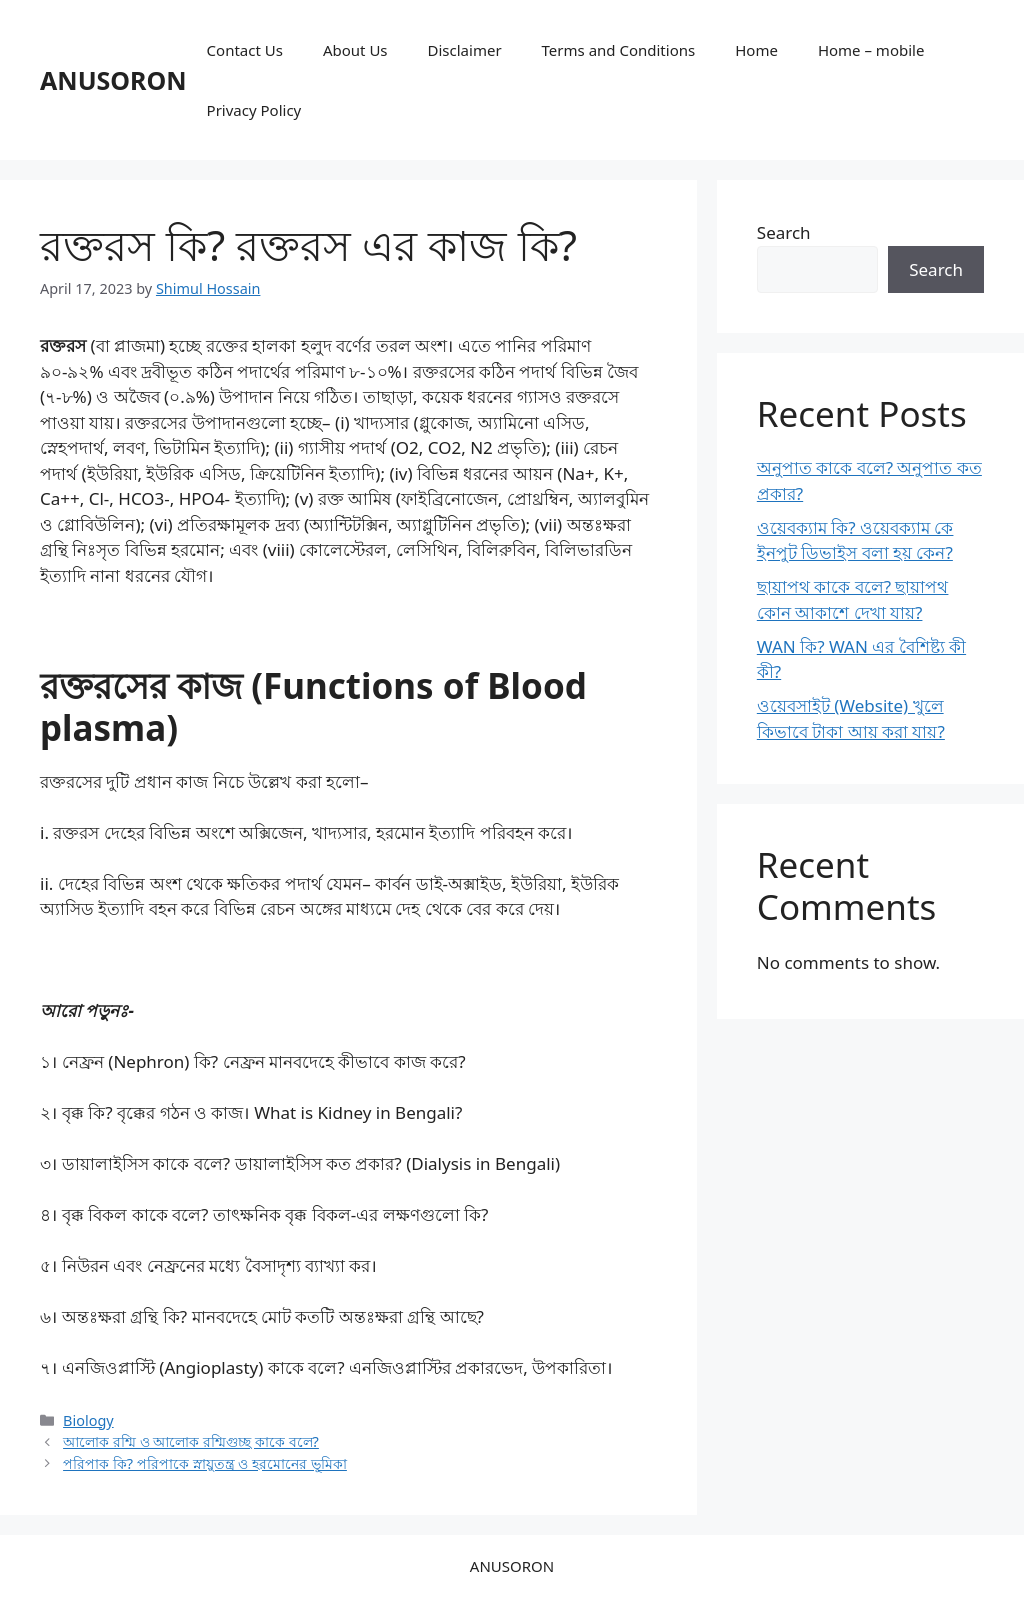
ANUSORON (113, 80)
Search (784, 232)
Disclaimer (465, 50)
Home (756, 50)
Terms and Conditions (619, 50)
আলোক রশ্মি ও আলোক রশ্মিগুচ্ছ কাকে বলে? (191, 1441)
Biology (88, 1420)
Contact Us (245, 50)
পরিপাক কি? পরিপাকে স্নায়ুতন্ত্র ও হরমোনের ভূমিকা (205, 1463)
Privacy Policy (254, 110)
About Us (355, 50)
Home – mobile (871, 50)
